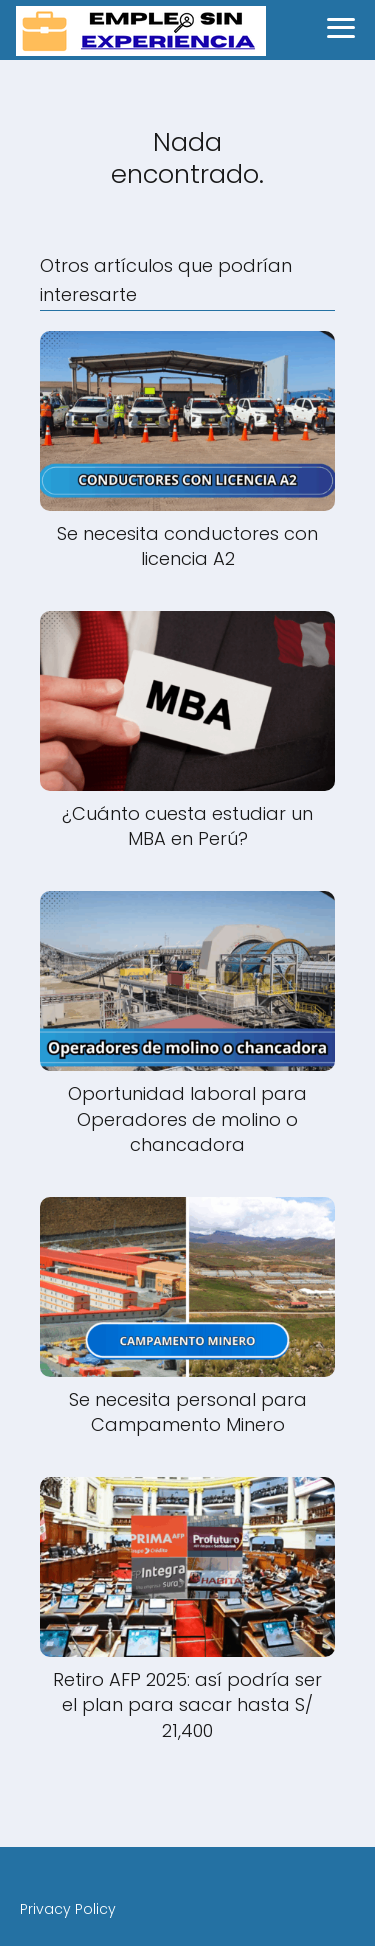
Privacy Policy (68, 1909)
